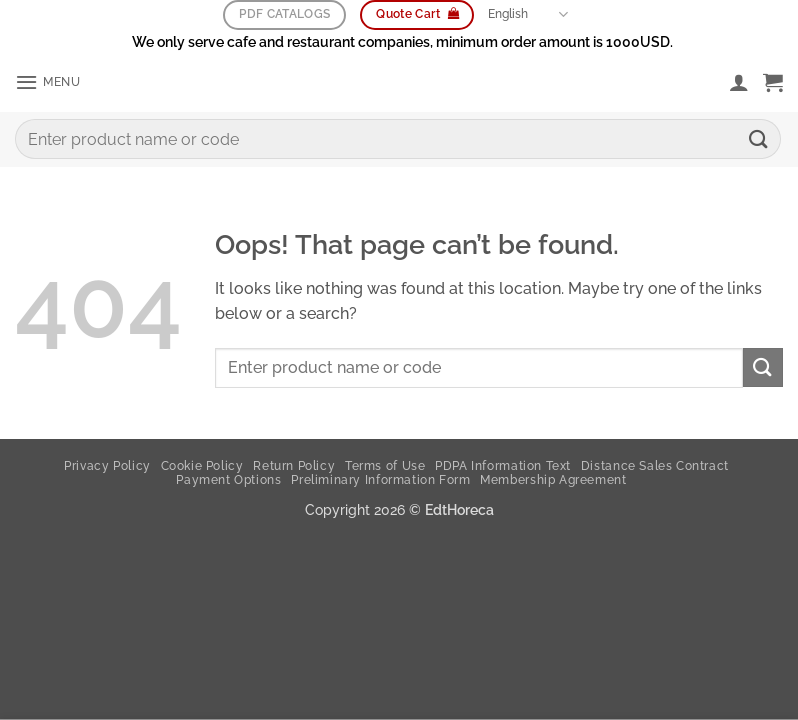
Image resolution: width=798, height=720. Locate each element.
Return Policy (294, 466)
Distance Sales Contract (655, 466)
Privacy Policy (107, 466)
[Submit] (759, 140)
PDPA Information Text (503, 466)
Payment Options (228, 480)
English (528, 15)
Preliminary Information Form (380, 480)
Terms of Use (385, 466)
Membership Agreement (553, 480)
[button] (50, 83)
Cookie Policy (202, 466)
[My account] (739, 83)
